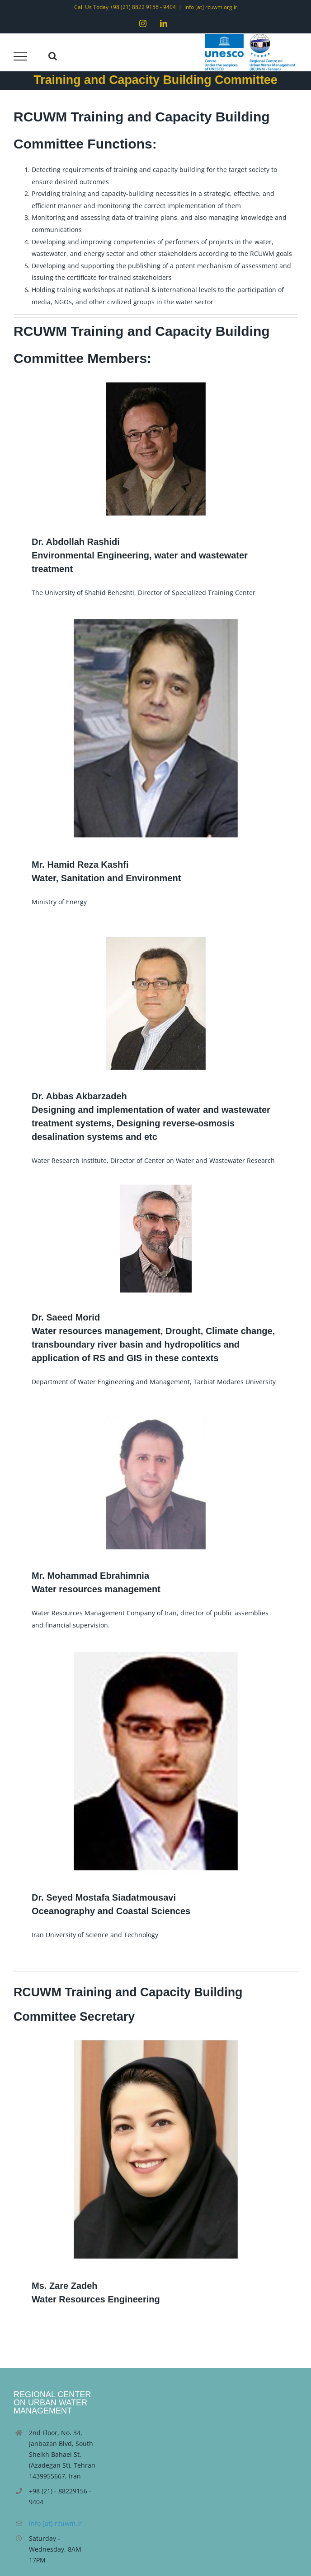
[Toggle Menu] (20, 56)
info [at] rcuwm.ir (55, 2523)
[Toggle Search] (52, 55)
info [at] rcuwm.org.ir (210, 7)
